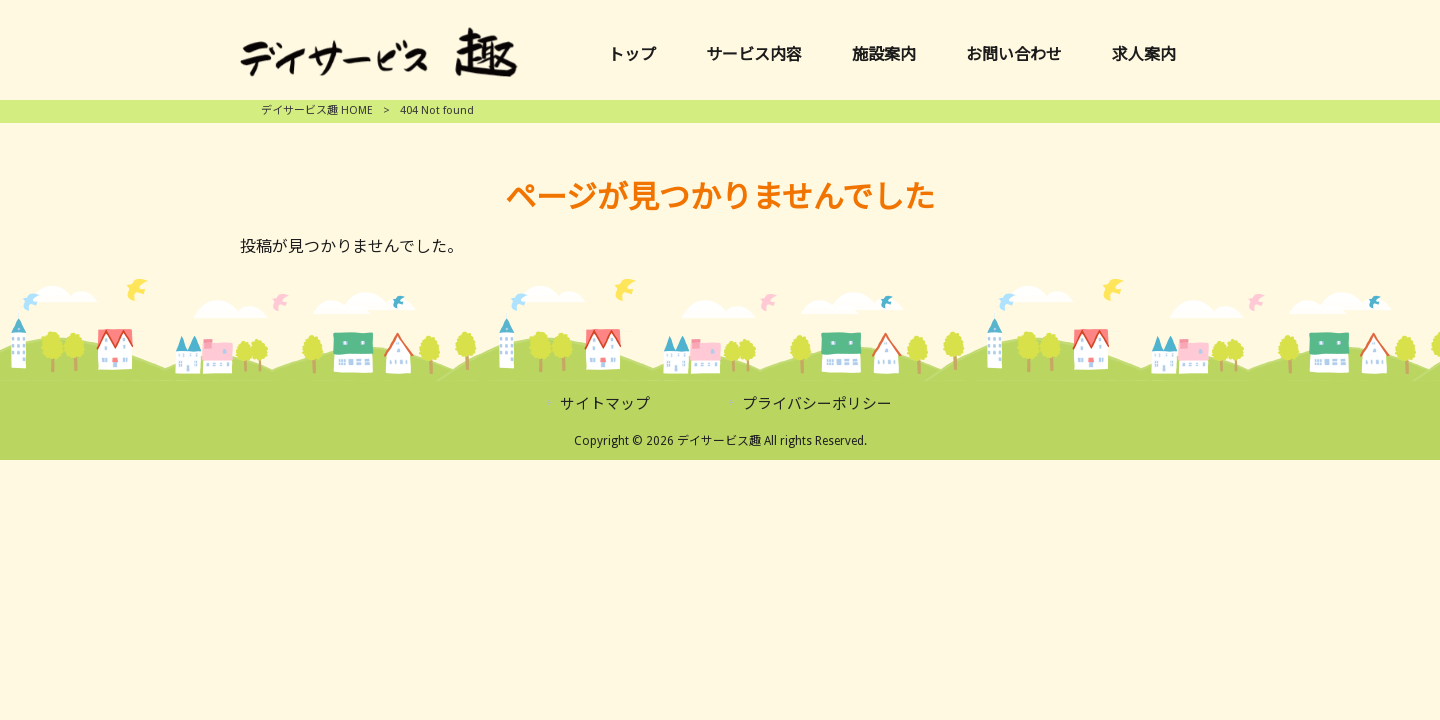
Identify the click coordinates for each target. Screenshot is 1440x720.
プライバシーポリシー (817, 404)
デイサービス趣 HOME (317, 110)
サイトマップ (605, 404)
